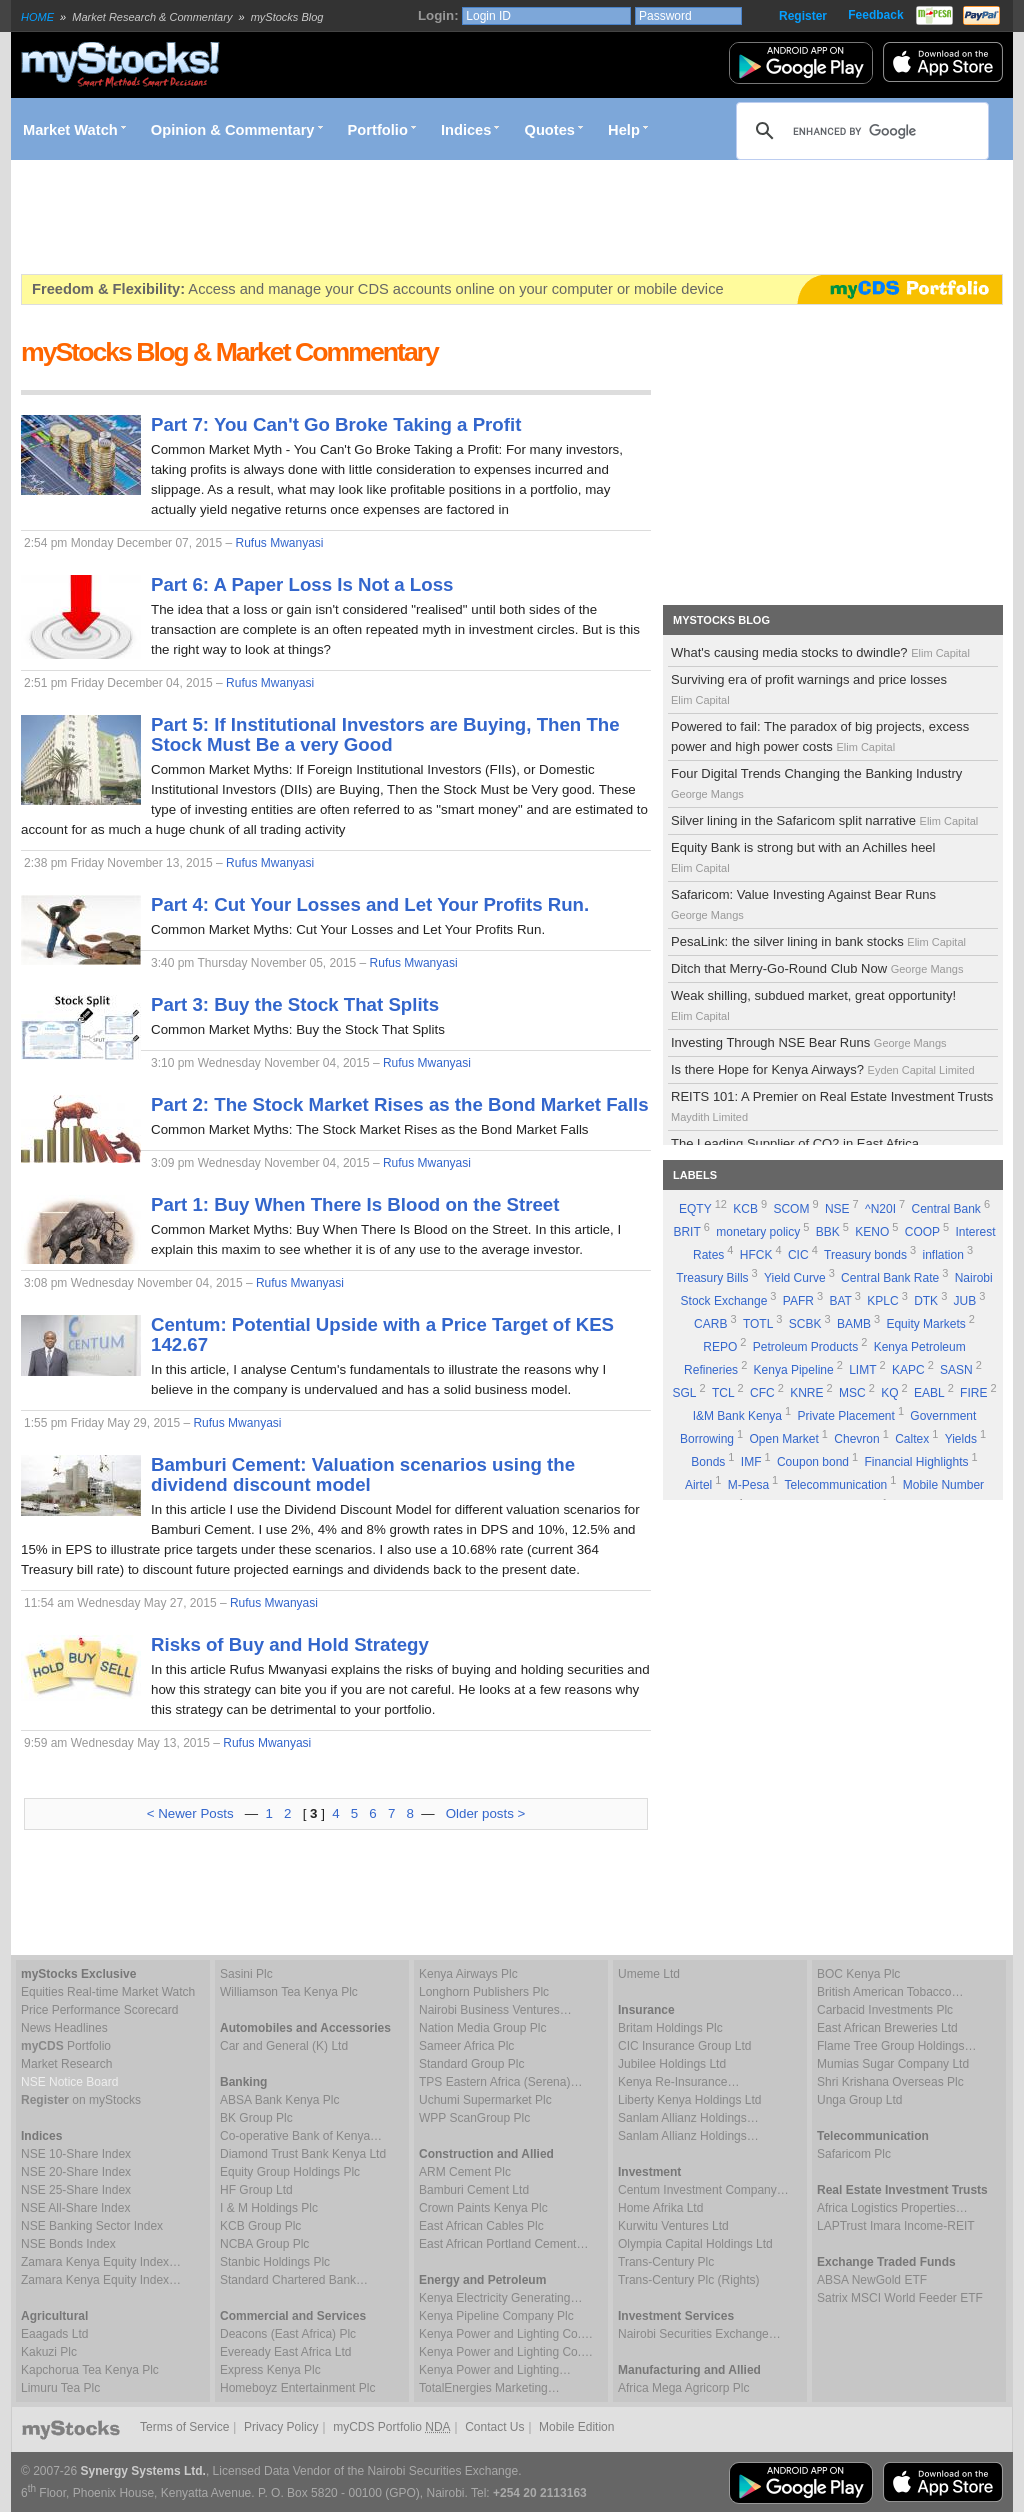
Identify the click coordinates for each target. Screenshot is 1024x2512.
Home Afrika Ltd (660, 2208)
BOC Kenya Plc (858, 1974)
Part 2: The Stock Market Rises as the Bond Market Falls (400, 1104)
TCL (723, 1393)
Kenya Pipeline (794, 1370)
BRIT (686, 1232)
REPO (720, 1347)
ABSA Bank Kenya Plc (279, 2100)
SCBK (805, 1324)
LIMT (862, 1370)
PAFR (798, 1301)
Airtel (698, 1485)
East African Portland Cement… (503, 2244)
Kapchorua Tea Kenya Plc (90, 2370)
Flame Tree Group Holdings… (896, 2046)
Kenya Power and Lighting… (495, 2370)
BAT (840, 1301)
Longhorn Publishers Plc (484, 1992)
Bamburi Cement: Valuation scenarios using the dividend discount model (363, 1474)
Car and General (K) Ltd (284, 2046)
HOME (37, 17)
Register (803, 16)
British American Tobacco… (890, 1992)
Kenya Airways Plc (468, 1974)
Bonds (708, 1462)
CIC (798, 1255)
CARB (710, 1324)
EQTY (695, 1209)
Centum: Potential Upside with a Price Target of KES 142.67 (382, 1334)
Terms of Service (184, 2427)
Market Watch (70, 130)
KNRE (806, 1393)
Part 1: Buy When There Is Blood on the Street (355, 1204)
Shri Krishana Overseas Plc (890, 2082)
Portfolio (378, 130)
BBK (828, 1232)
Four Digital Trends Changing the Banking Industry (816, 783)
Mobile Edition (576, 2427)
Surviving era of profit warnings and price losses (809, 689)
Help (624, 130)
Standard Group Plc (471, 2064)
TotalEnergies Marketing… (489, 2388)
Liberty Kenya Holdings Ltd (689, 2100)
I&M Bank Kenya (737, 1416)
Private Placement (845, 1416)
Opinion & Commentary (233, 130)
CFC (762, 1393)
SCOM (791, 1209)
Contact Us (494, 2427)
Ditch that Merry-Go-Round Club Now (818, 968)
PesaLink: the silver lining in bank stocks (820, 941)
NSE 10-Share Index (76, 2154)
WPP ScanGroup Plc (474, 2118)
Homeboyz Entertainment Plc (297, 2388)
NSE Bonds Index (68, 2244)
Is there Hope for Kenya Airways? (824, 1069)
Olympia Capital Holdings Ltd (695, 2244)
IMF (751, 1462)
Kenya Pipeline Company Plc (496, 2316)
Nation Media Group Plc (482, 2028)
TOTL (758, 1324)
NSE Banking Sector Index (92, 2226)
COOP (922, 1232)
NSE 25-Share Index (76, 2190)
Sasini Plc (246, 1974)
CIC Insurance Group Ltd (684, 2046)
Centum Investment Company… (703, 2190)
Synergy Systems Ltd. (143, 2471)
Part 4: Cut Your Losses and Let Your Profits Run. (370, 904)
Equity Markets (925, 1324)
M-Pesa (748, 1485)
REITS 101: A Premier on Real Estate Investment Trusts (832, 1106)
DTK (926, 1301)
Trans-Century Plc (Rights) (689, 2280)
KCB (745, 1209)
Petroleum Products (805, 1347)
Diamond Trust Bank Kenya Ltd (303, 2154)
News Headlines (64, 2028)
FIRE (973, 1393)
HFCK (756, 1255)
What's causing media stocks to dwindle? (822, 652)
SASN (956, 1370)
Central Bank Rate (890, 1278)
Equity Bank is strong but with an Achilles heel (803, 857)
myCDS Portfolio (391, 2427)
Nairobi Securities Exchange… (699, 2334)
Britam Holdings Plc (670, 2028)
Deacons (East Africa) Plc (288, 2334)
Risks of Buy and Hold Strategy (290, 1644)
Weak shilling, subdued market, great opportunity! (813, 1005)
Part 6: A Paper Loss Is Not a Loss (302, 584)
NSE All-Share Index (75, 2208)
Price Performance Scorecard (99, 2010)
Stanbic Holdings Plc (275, 2262)
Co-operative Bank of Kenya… (301, 2136)
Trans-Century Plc (666, 2262)
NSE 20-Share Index (76, 2172)
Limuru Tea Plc (60, 2388)
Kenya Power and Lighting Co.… (506, 2334)
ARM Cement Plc (465, 2172)
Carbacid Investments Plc (885, 2010)
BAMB (854, 1324)
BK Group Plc (256, 2118)
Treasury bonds (865, 1255)
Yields (961, 1439)
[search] (859, 131)
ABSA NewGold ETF (872, 2280)
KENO (872, 1232)
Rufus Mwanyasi (279, 543)
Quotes (550, 130)
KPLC (882, 1301)
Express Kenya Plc (270, 2370)
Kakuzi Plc (49, 2352)
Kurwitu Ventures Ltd (673, 2226)
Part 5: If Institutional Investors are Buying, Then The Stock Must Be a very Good (385, 734)
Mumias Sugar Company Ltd (893, 2064)
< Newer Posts (190, 1813)
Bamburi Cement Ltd (474, 2190)
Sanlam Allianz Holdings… (688, 2118)
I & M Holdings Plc (269, 2208)
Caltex (912, 1439)
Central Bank (946, 1209)
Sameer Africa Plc (466, 2046)
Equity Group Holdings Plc (290, 2172)
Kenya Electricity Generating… (500, 2298)
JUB (965, 1301)
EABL (929, 1393)
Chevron (856, 1439)
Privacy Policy (281, 2427)
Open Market (783, 1439)
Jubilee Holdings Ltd (672, 2064)
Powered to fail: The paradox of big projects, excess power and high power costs (820, 736)
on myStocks (81, 2100)
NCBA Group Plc (264, 2244)
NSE (837, 1209)
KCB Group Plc (260, 2226)
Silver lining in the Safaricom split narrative (826, 820)
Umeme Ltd (649, 1974)
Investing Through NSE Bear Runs (810, 1042)
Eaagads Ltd (54, 2334)
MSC (852, 1393)
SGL (684, 1393)
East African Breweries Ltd (887, 2028)
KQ (889, 1393)
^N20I (880, 1209)
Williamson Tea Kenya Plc (289, 1992)
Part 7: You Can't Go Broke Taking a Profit (336, 424)
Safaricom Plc (854, 2154)
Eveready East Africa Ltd (285, 2352)
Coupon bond (813, 1462)
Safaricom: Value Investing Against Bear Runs (803, 904)
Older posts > (486, 1813)
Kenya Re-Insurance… (678, 2082)
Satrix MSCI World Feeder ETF (900, 2298)
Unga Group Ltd (859, 2100)
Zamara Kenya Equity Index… (101, 2262)
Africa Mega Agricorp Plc (683, 2388)
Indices (466, 130)
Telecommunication (836, 1485)
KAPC (908, 1370)
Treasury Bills (712, 1278)
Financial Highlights (917, 1462)
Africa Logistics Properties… (892, 2208)
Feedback (875, 15)
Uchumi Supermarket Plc (485, 2100)
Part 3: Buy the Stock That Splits (295, 1004)
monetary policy (758, 1232)
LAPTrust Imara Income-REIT (896, 2226)
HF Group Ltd (256, 2190)
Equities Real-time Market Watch (108, 1992)
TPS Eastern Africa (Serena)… (500, 2082)
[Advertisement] (385, 217)
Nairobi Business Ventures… (495, 2010)
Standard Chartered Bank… (294, 2280)
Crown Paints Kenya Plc (483, 2208)
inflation (943, 1255)
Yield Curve (795, 1278)
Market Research (66, 2064)
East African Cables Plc (481, 2226)
